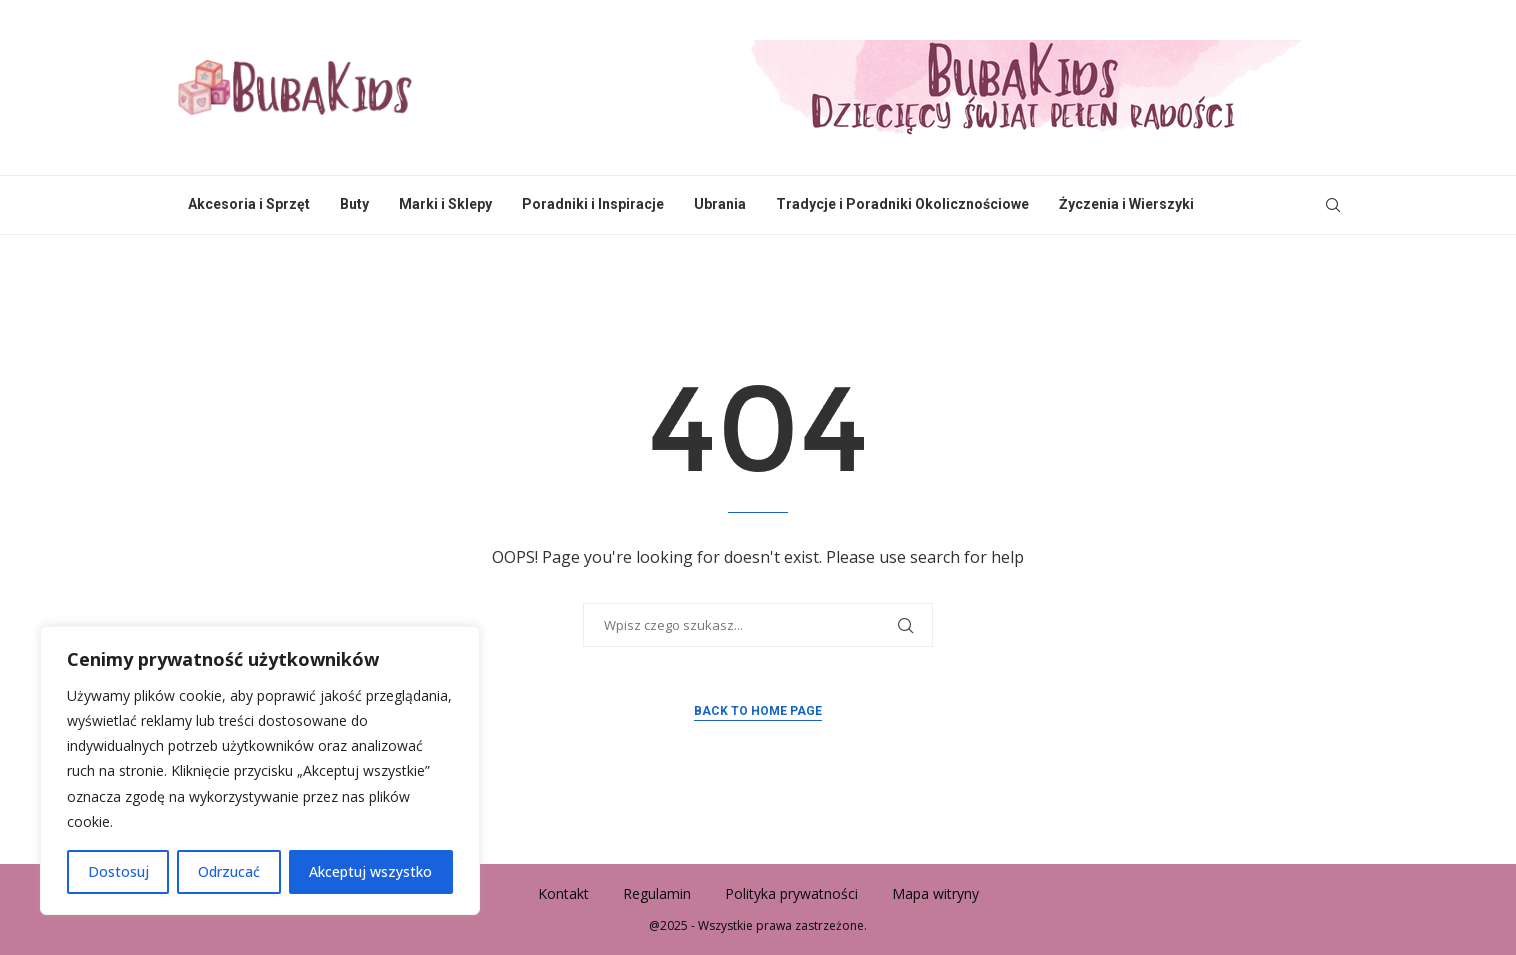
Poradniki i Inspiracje (593, 204)
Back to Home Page (758, 711)
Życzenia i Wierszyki (1126, 204)
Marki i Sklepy (445, 204)
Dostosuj (118, 871)
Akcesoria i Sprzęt (249, 204)
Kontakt (563, 893)
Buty (354, 204)
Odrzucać (229, 871)
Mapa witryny (935, 893)
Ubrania (720, 204)
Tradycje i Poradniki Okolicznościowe (902, 204)
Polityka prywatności (791, 893)
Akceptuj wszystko (370, 871)
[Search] (1333, 205)
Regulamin (657, 893)
